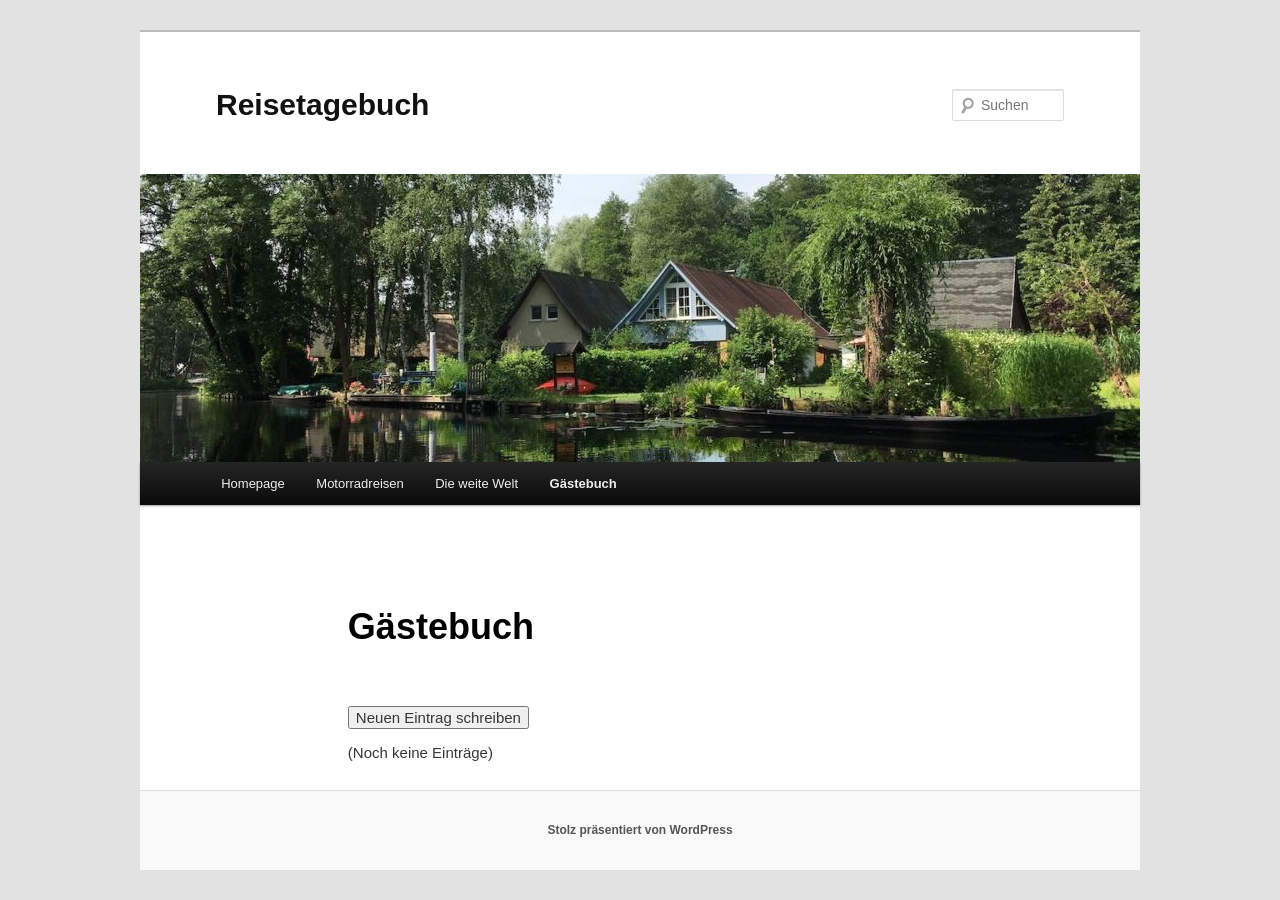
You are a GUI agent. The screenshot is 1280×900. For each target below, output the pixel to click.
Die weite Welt (476, 483)
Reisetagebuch (322, 104)
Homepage (253, 483)
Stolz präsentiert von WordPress (639, 830)
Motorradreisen (359, 483)
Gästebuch (583, 483)
